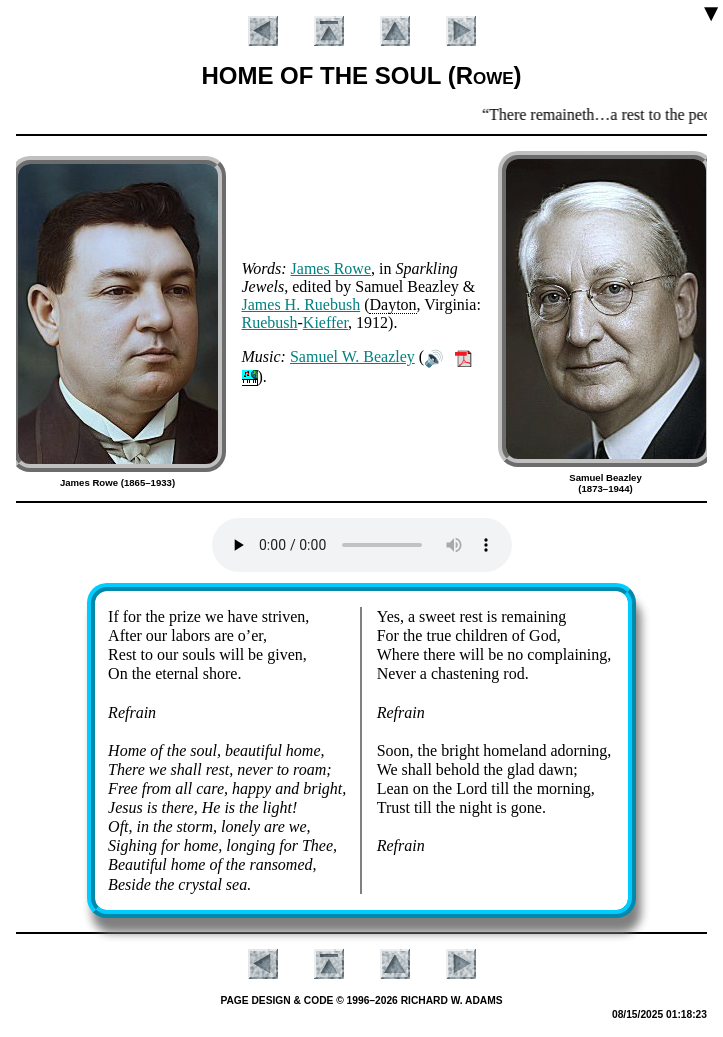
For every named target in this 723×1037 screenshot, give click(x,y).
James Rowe (331, 268)
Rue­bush (270, 322)
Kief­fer (325, 322)
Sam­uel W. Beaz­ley (352, 356)
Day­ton (392, 304)
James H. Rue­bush (301, 304)
